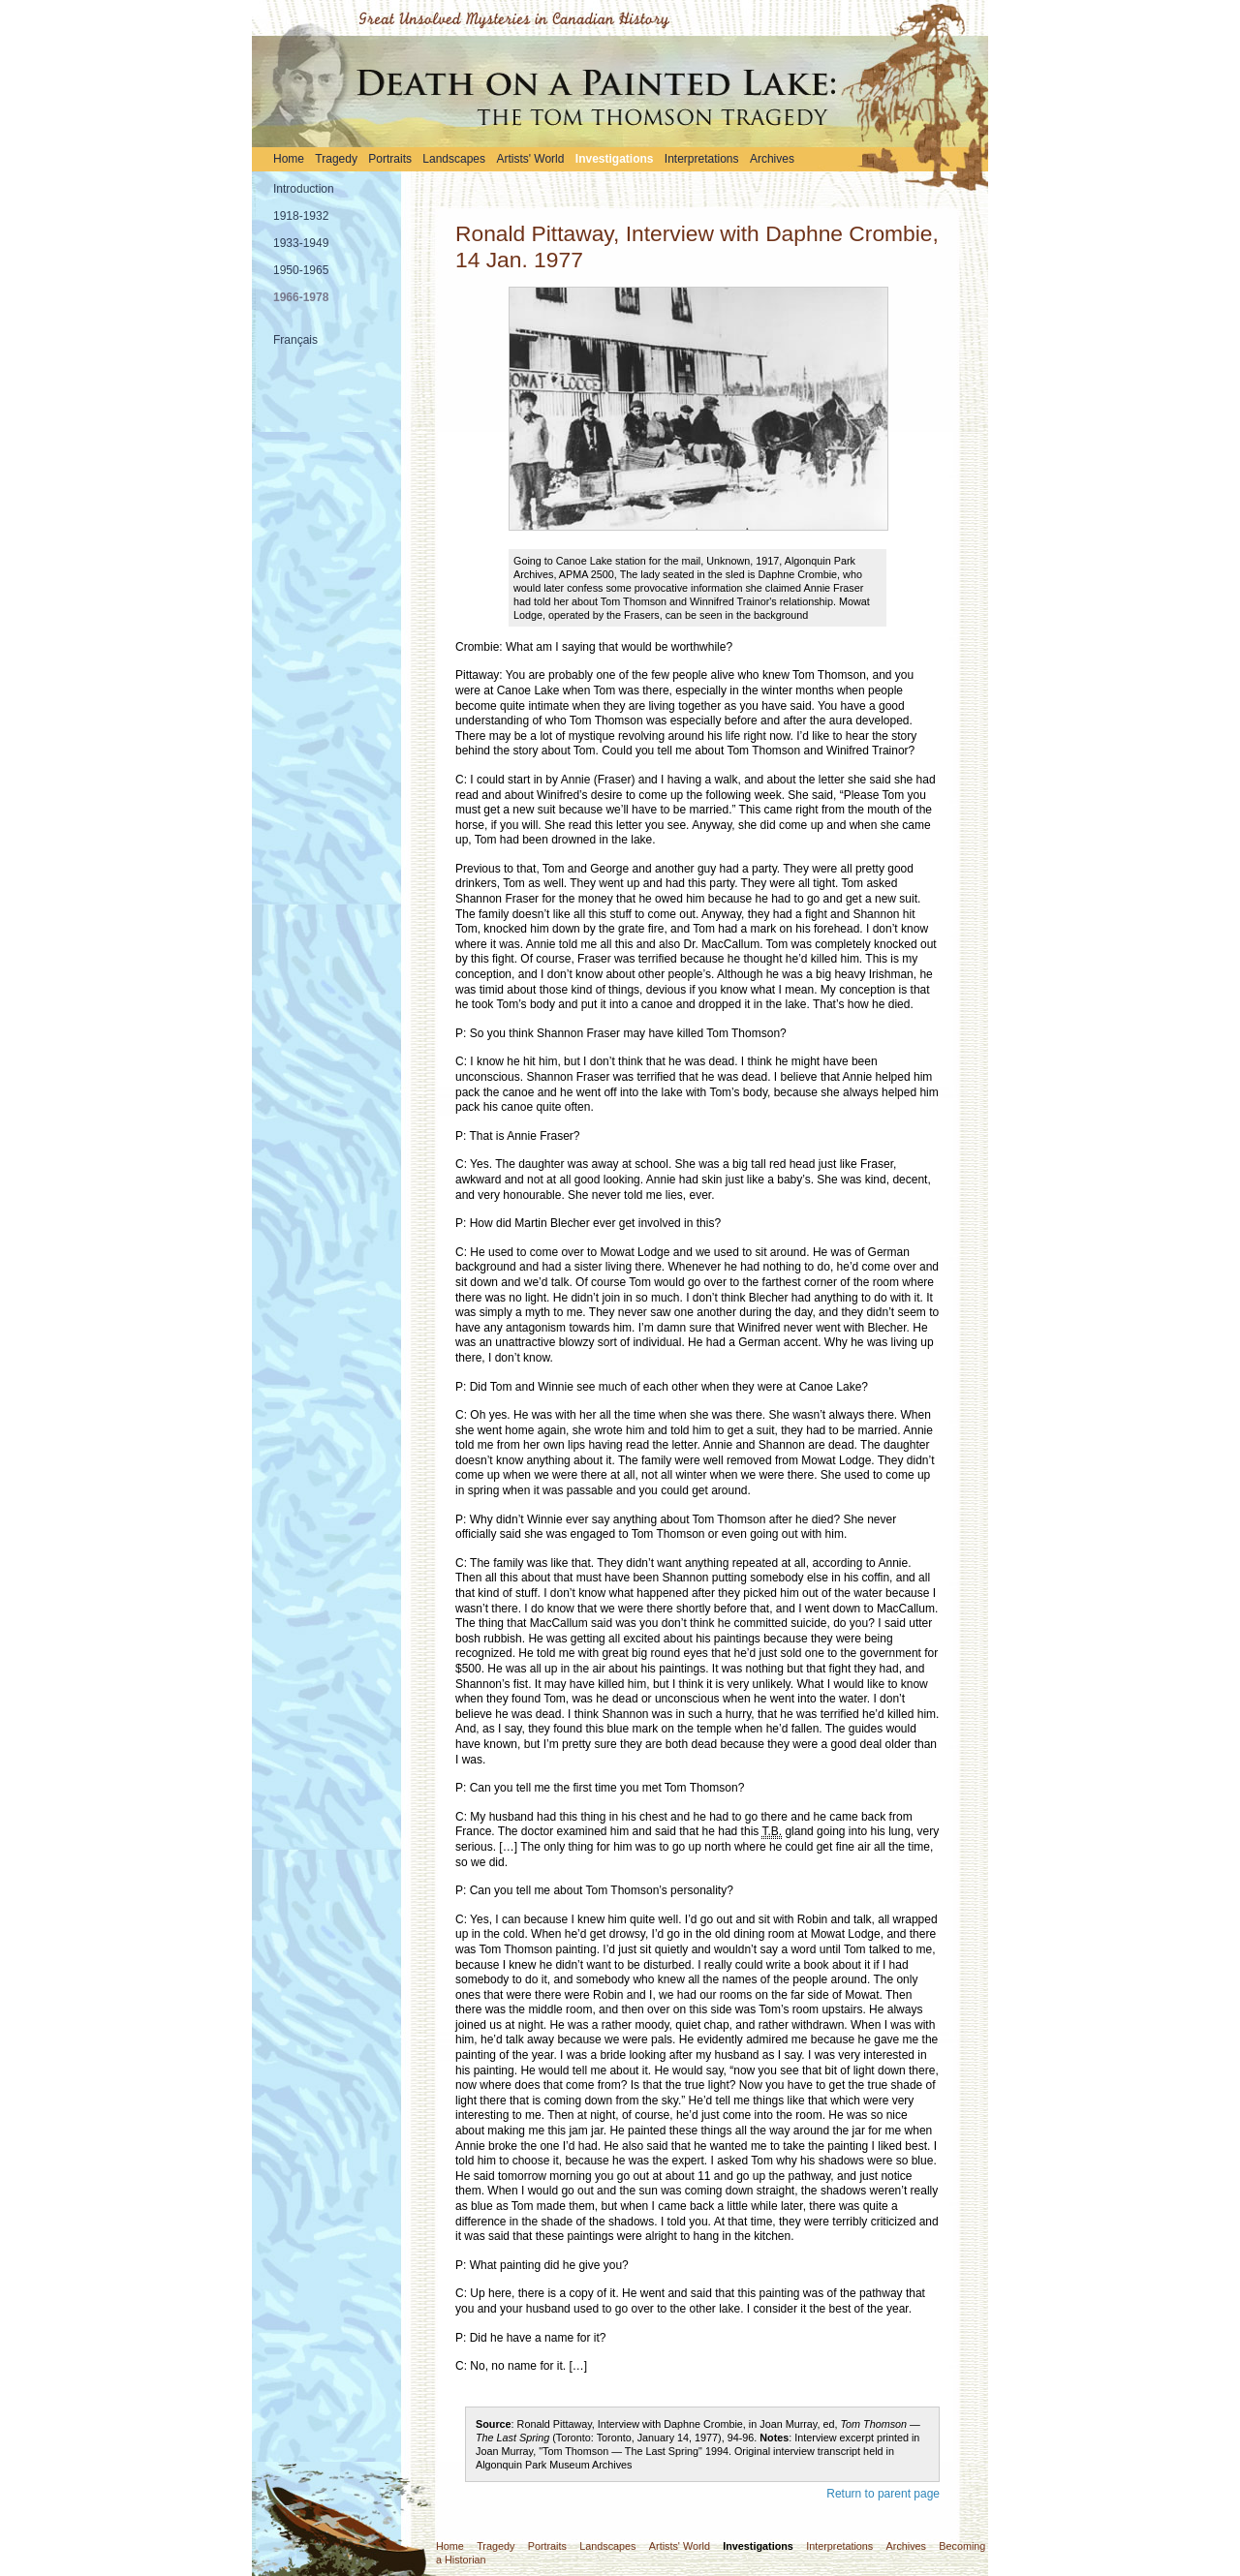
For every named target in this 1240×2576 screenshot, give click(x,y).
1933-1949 (300, 243)
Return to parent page (883, 2493)
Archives (772, 159)
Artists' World (530, 159)
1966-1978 (300, 297)
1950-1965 (300, 270)
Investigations (614, 159)
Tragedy (336, 159)
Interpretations (702, 159)
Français (295, 340)
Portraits (390, 159)
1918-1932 (300, 216)
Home (288, 159)
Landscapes (453, 159)
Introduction (303, 189)
